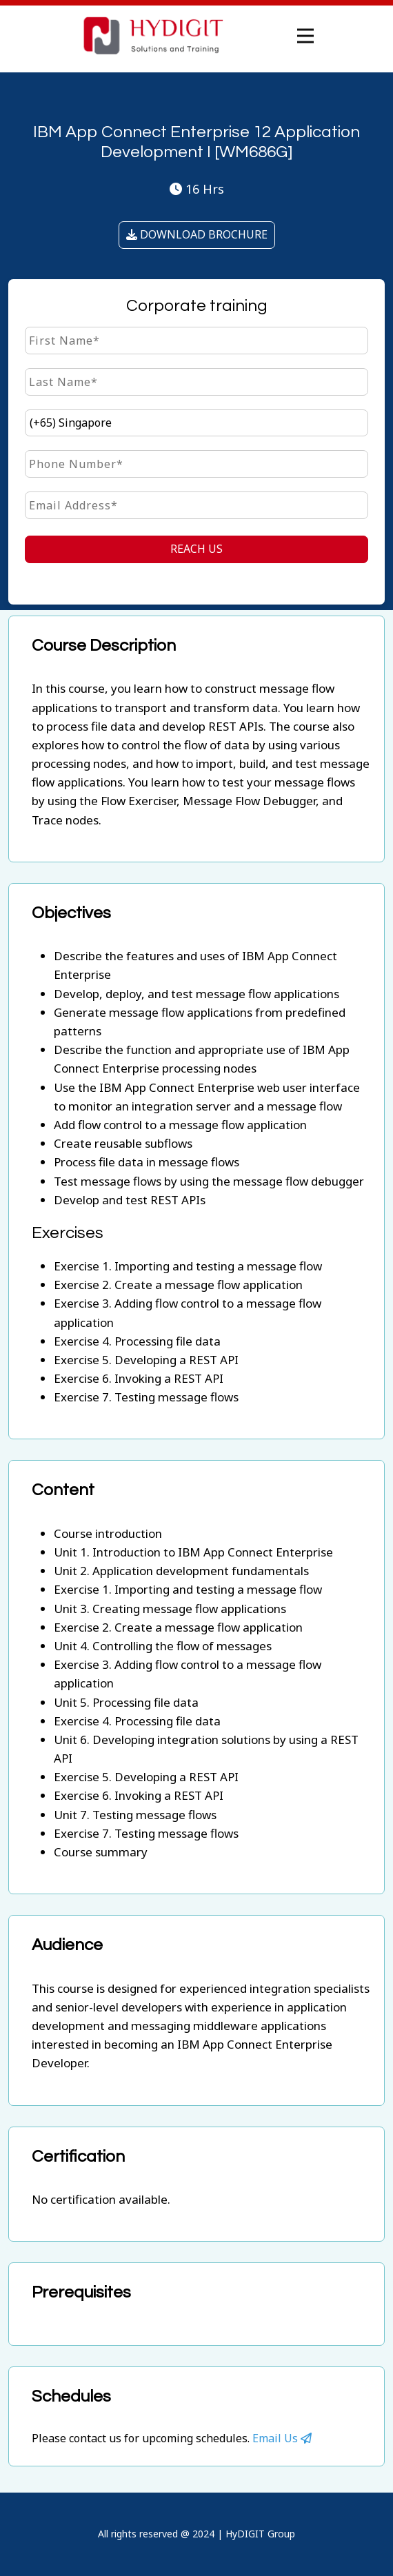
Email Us (282, 2438)
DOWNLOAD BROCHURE (197, 234)
